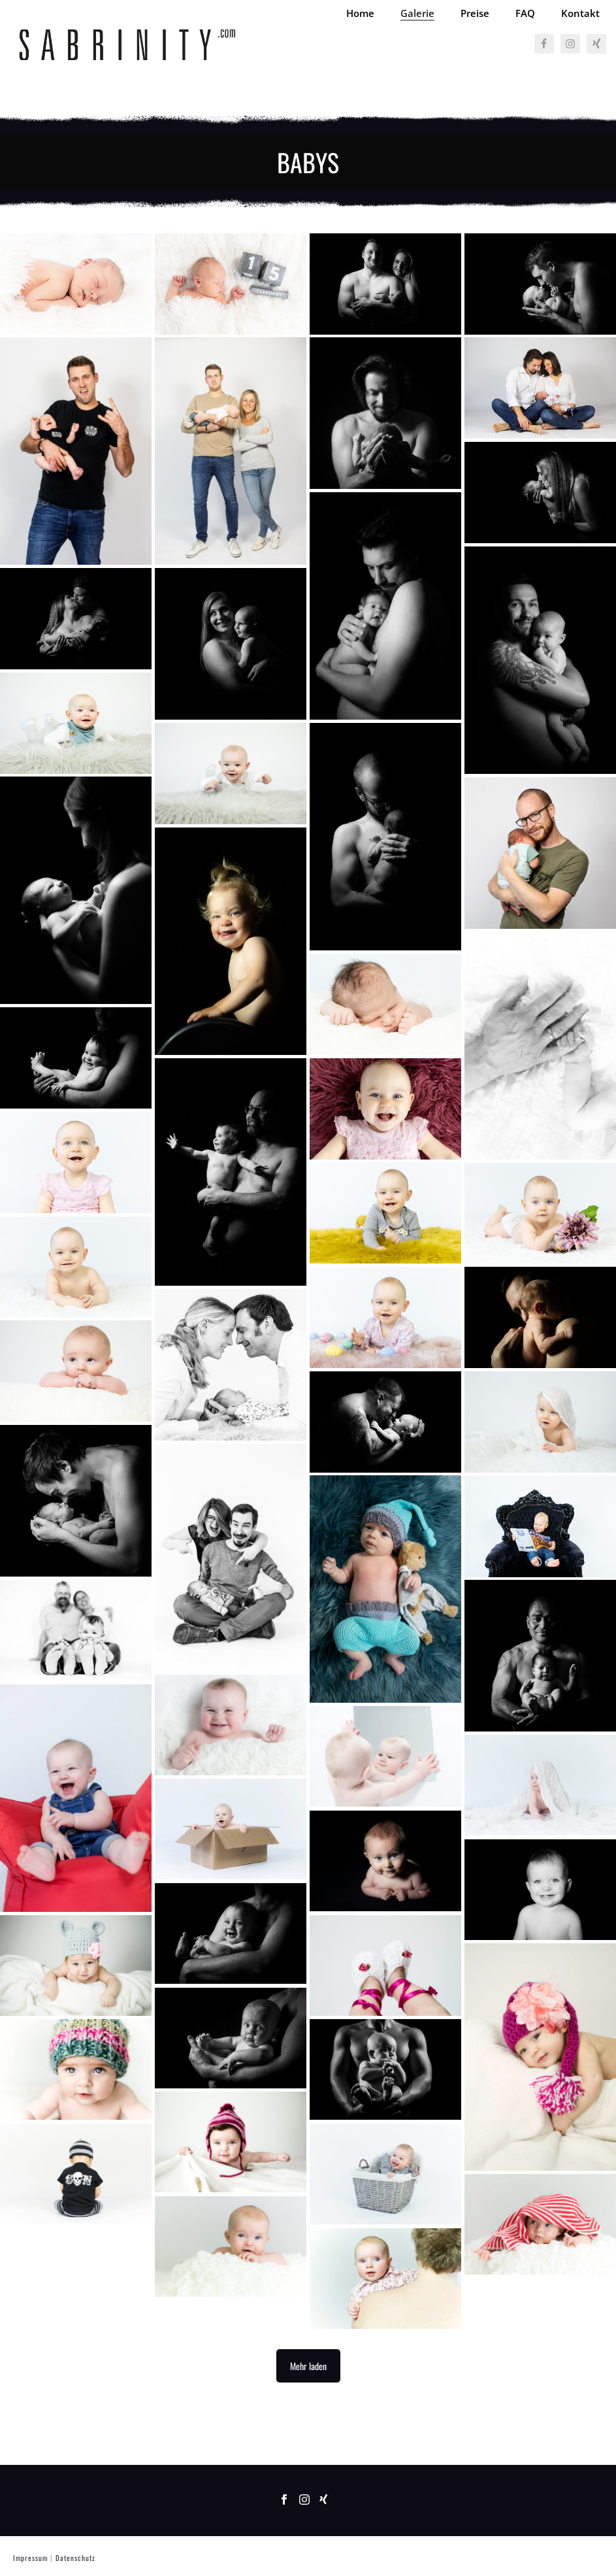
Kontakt (580, 13)
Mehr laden (308, 2366)
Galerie (417, 13)
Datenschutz (75, 2557)
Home (360, 13)
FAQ (525, 13)
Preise (475, 13)
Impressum (30, 2557)
